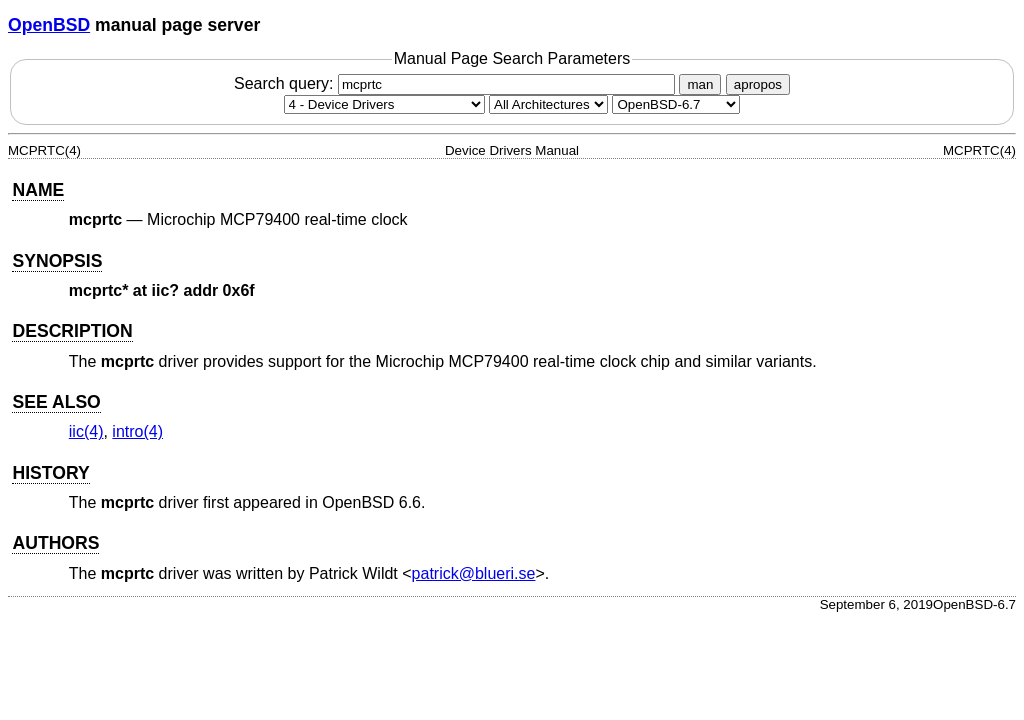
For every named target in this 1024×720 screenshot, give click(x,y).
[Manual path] (676, 104)
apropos (758, 84)
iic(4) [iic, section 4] (86, 431)
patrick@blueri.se (474, 573)
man (700, 84)
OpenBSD (49, 25)
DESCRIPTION (72, 331)
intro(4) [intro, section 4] (137, 431)
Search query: (457, 83)
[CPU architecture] (548, 104)
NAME (38, 190)
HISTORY (50, 473)
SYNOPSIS (57, 261)
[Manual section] (384, 104)
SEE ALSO (56, 402)
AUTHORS (55, 543)
